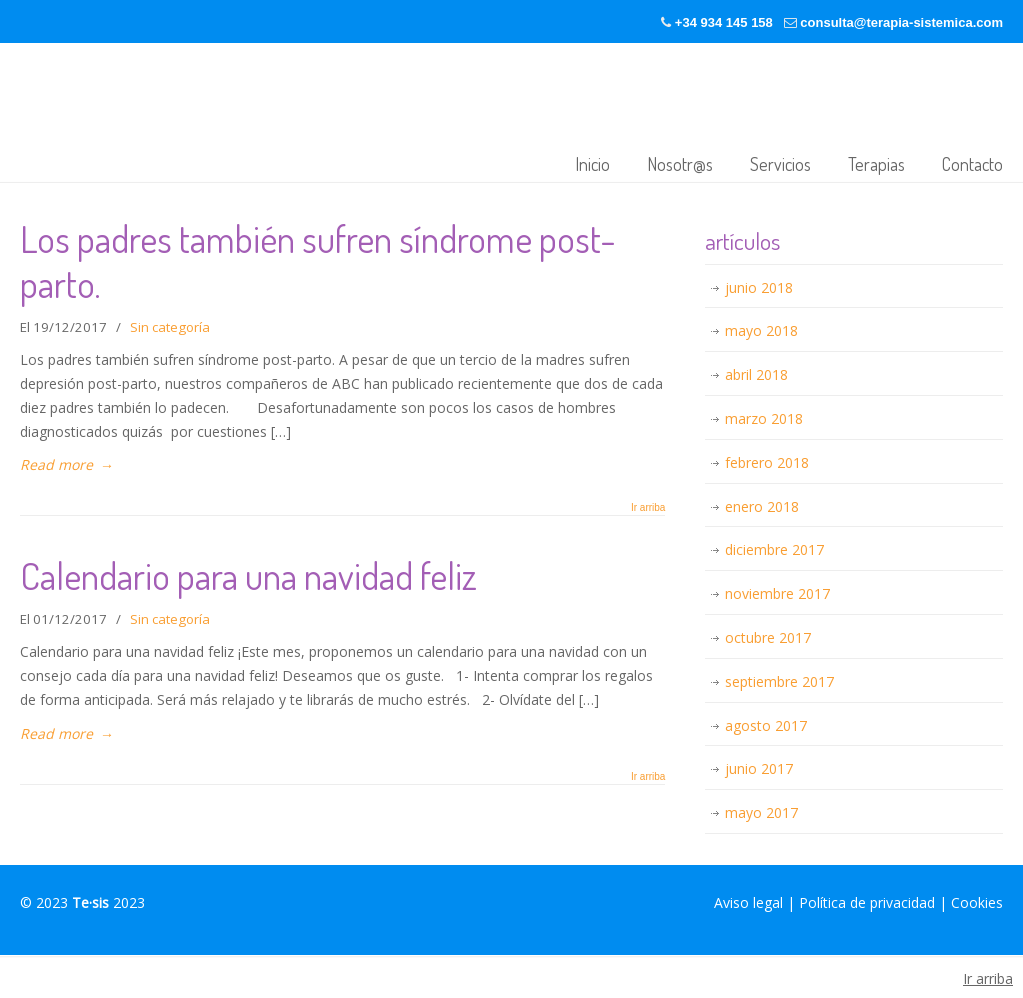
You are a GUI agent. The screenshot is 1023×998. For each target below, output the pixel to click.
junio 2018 (759, 287)
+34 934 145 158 (724, 22)
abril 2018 (756, 374)
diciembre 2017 (774, 549)
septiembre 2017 (779, 681)
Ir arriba (648, 508)
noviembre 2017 (777, 593)
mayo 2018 (761, 330)
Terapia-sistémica (314, 114)
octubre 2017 (768, 637)
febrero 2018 (767, 462)
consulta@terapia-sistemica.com (901, 22)
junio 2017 (759, 768)
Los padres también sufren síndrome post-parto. (318, 261)
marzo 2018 (764, 418)
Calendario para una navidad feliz (248, 575)
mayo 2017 (761, 812)
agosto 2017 (766, 725)
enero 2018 (762, 506)
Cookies (977, 902)
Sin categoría (170, 327)
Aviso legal (748, 902)
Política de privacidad (867, 902)
